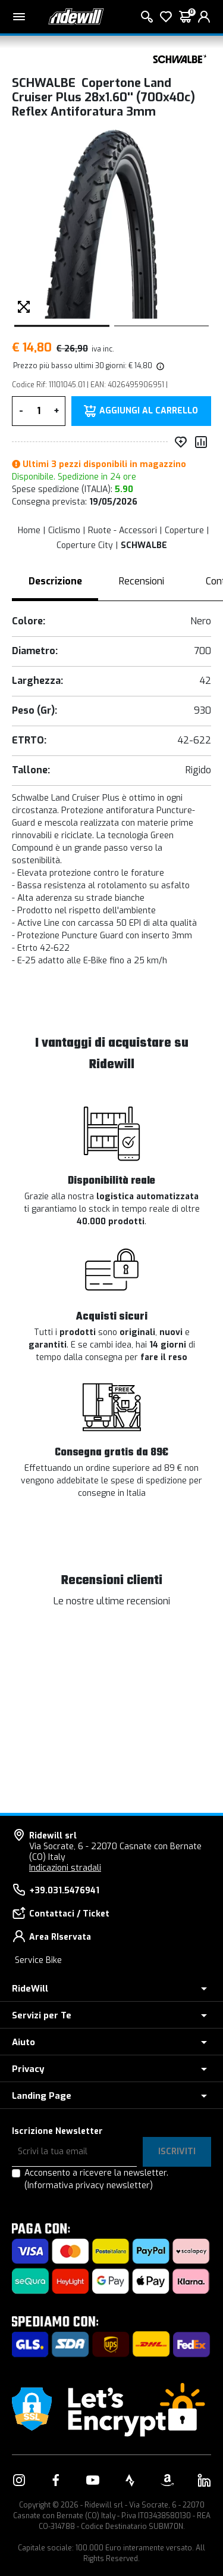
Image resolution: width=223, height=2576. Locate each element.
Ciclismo (64, 530)
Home (29, 530)
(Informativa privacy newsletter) (88, 2185)
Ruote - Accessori (122, 530)
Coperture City (84, 545)
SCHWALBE (144, 545)
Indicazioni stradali (65, 1868)
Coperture (184, 530)
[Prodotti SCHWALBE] (178, 58)
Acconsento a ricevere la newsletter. (96, 2179)
